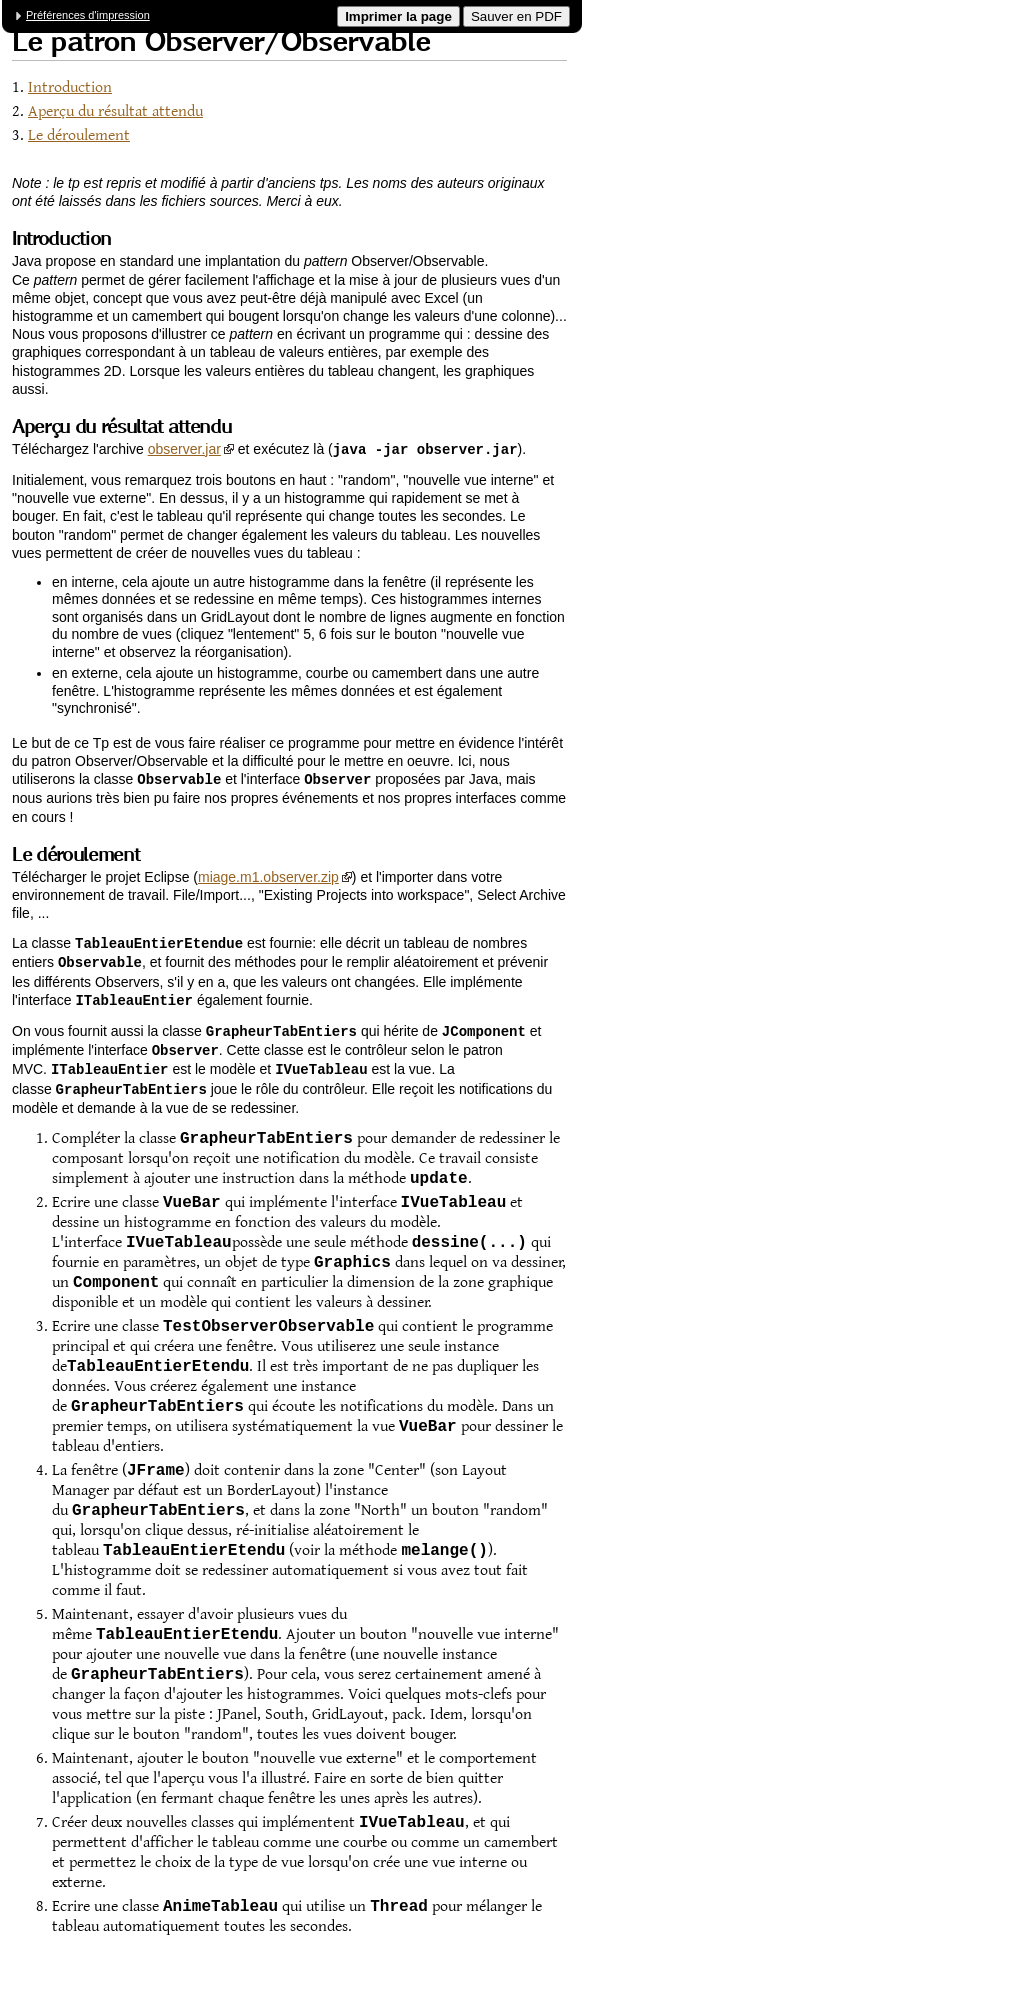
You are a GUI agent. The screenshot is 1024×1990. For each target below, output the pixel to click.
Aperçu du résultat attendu (115, 111)
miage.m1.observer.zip (268, 875)
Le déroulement (79, 135)
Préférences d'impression (88, 15)
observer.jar (184, 449)
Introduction (70, 87)
